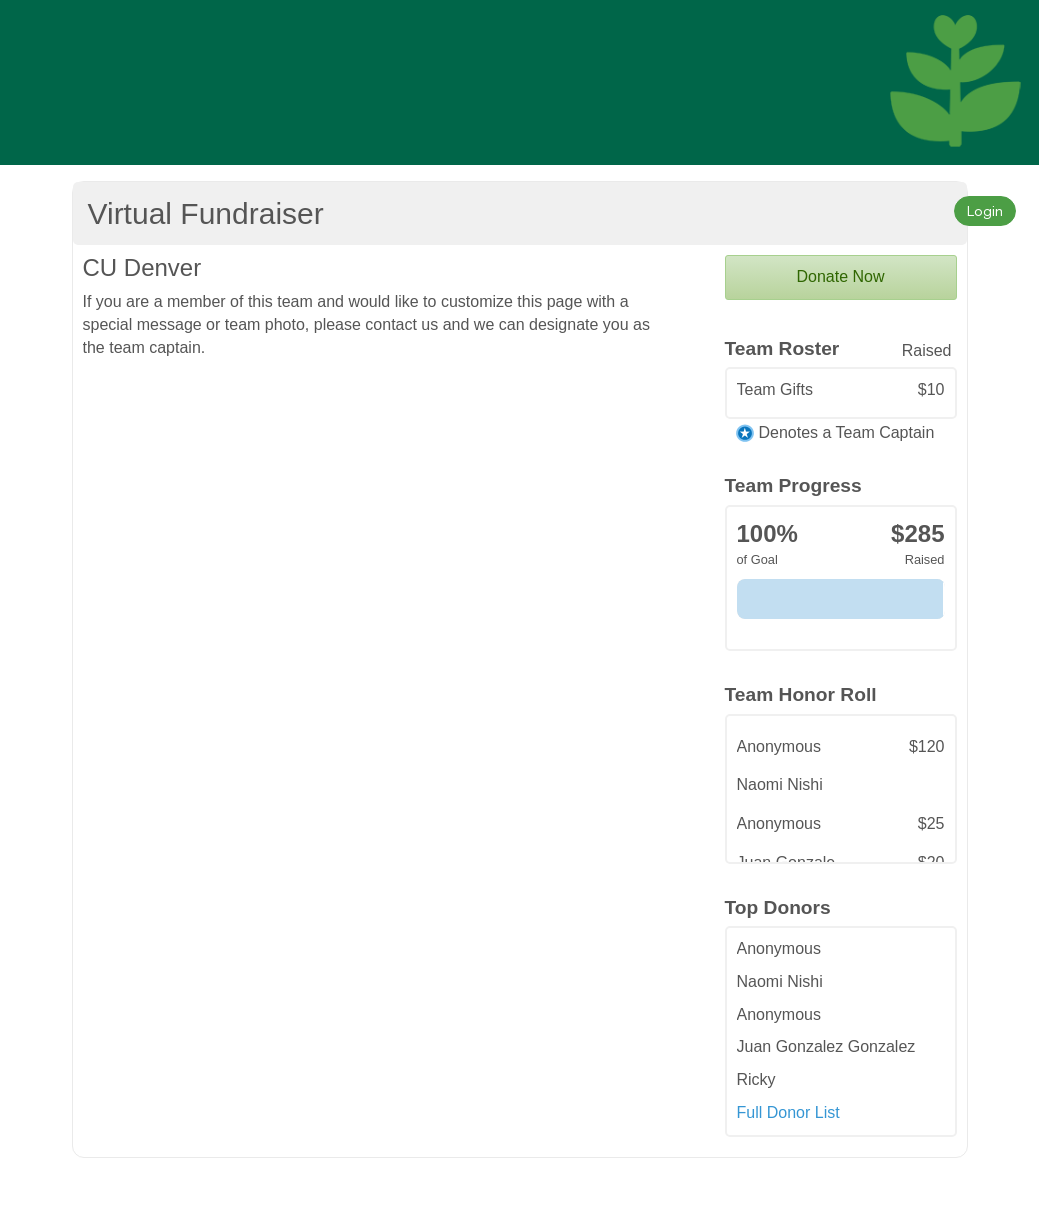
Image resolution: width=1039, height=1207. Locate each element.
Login (985, 210)
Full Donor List (788, 1112)
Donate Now (840, 276)
